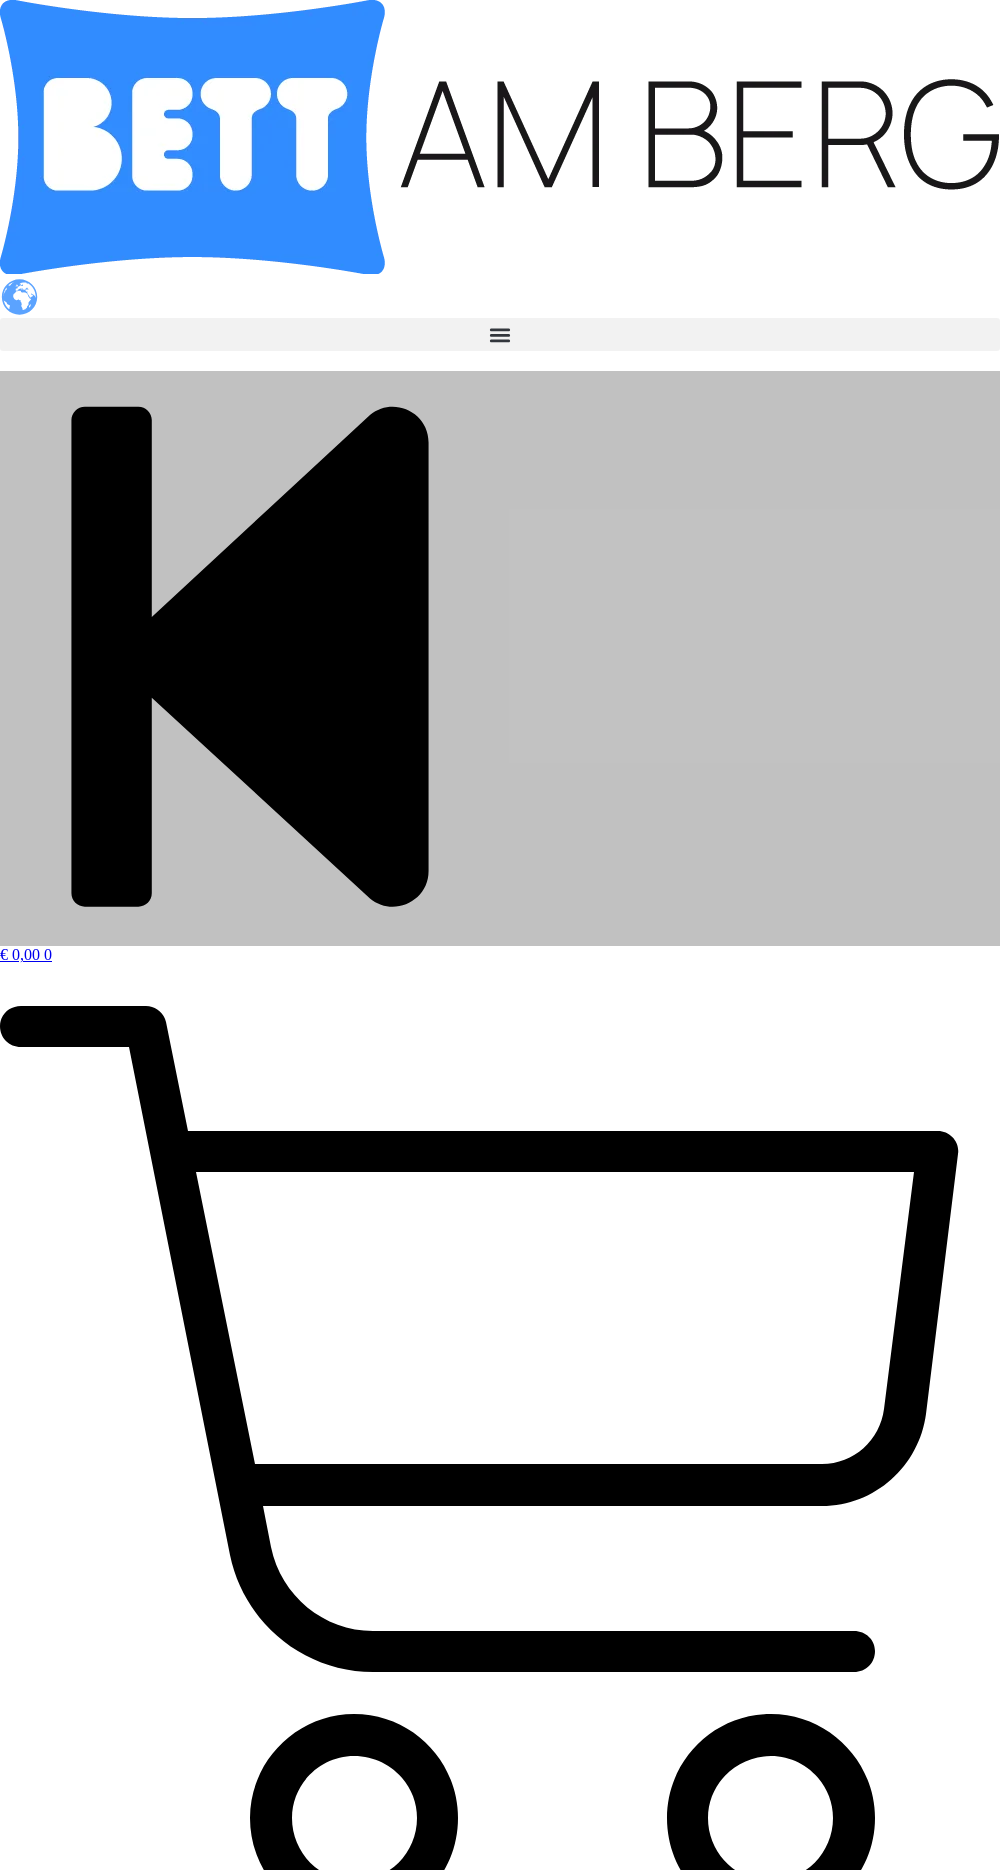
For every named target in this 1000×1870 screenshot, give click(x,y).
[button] (500, 334)
